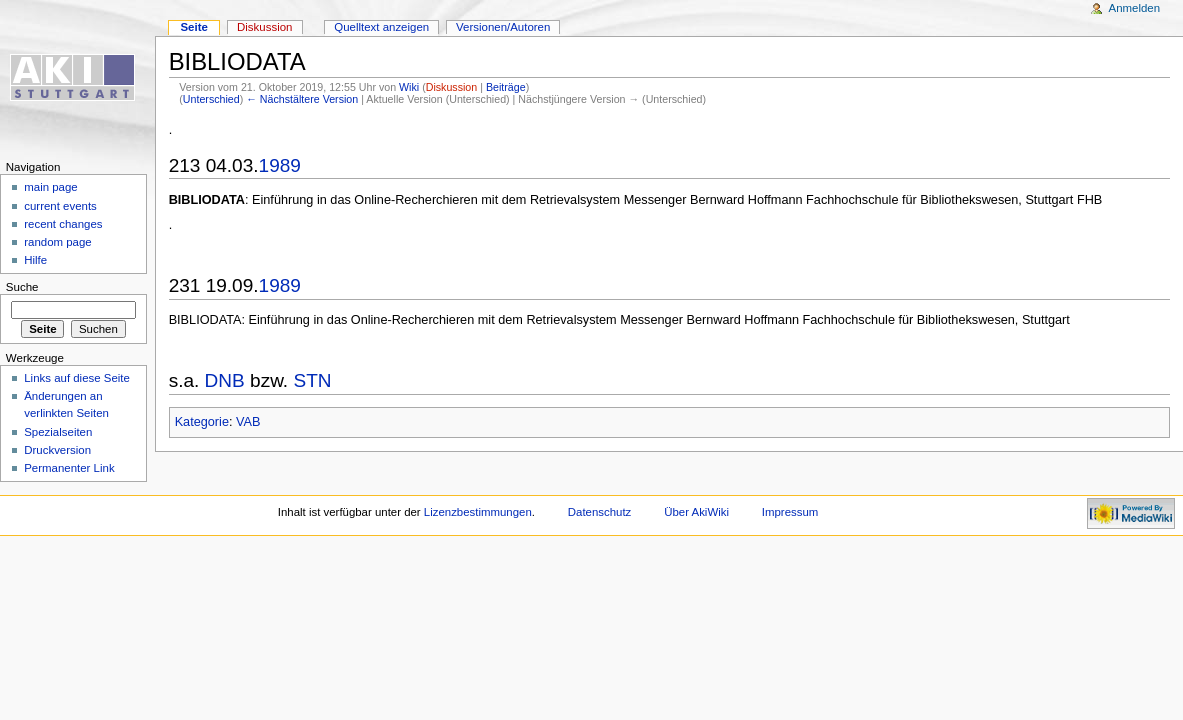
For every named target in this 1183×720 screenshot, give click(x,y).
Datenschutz (600, 512)
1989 (280, 165)
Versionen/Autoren (503, 27)
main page (51, 187)
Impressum (790, 512)
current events (60, 206)
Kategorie (202, 422)
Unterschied (211, 99)
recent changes (63, 224)
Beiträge (506, 87)
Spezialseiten (58, 432)
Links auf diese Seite (77, 378)
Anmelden (1135, 8)
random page (58, 242)
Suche (22, 287)
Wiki (409, 87)
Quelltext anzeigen (381, 27)
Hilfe (35, 260)
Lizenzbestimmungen (478, 512)
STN (312, 380)
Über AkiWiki (696, 512)
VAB (248, 422)
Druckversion (57, 450)
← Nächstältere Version (302, 99)
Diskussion (452, 87)
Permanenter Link (69, 468)
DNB (225, 380)
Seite (193, 27)
